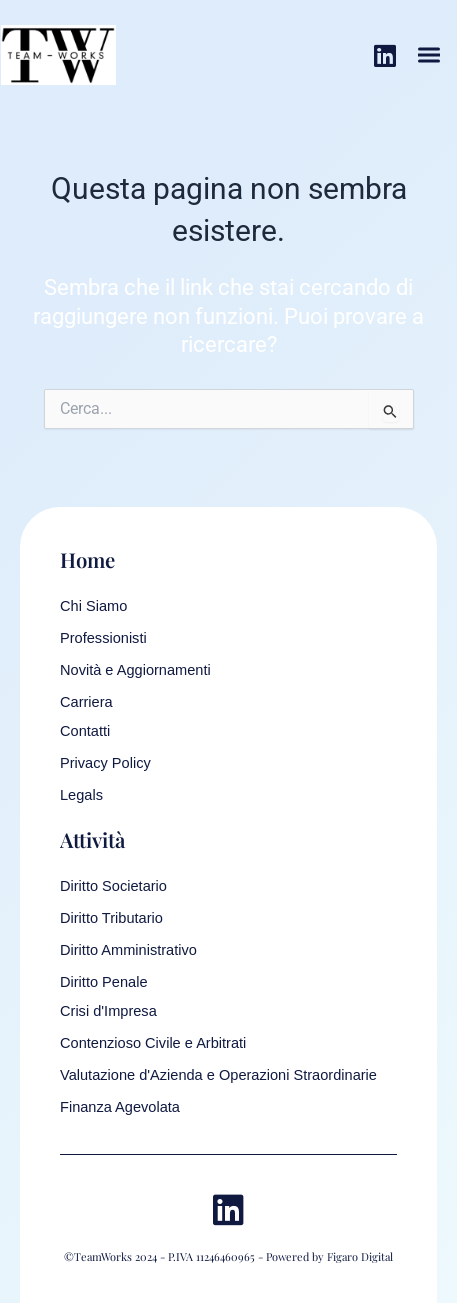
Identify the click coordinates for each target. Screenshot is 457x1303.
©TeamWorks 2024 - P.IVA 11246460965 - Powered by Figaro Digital (228, 1256)
